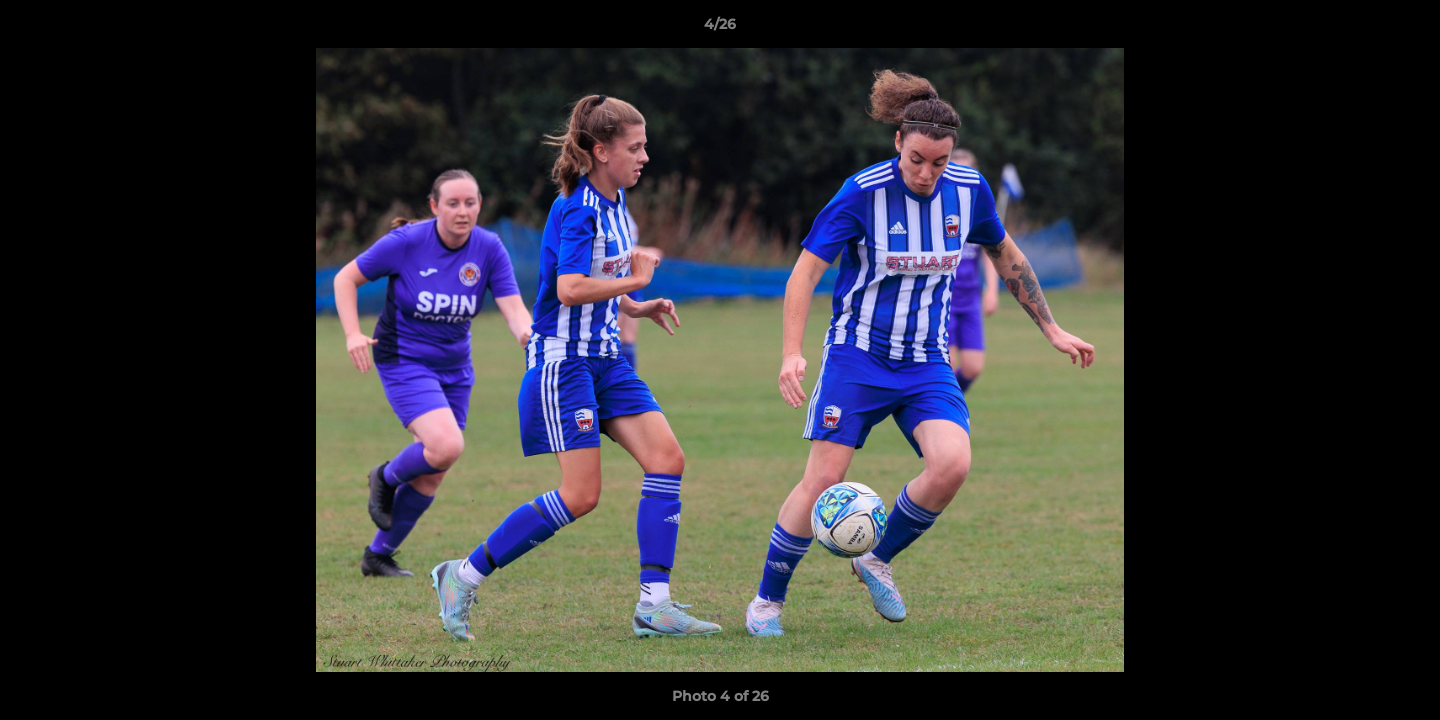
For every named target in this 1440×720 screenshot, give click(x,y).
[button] (1404, 29)
